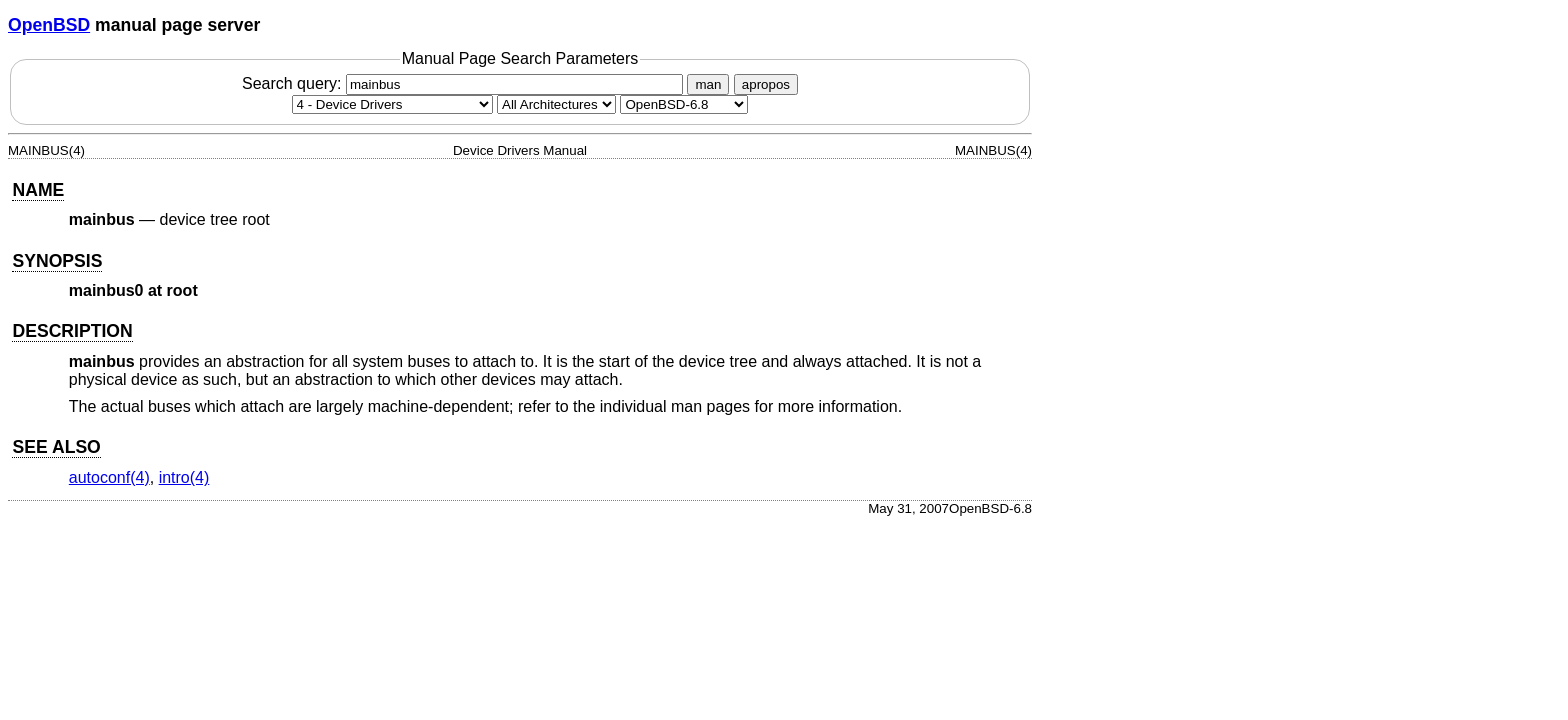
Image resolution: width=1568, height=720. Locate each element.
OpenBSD (49, 25)
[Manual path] (684, 104)
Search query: (465, 83)
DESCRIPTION (72, 331)
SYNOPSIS (57, 261)
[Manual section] (392, 104)
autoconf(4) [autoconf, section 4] (109, 477)
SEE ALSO (56, 447)
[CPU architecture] (556, 104)
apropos (766, 84)
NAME (38, 190)
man (708, 84)
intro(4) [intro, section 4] (184, 477)
